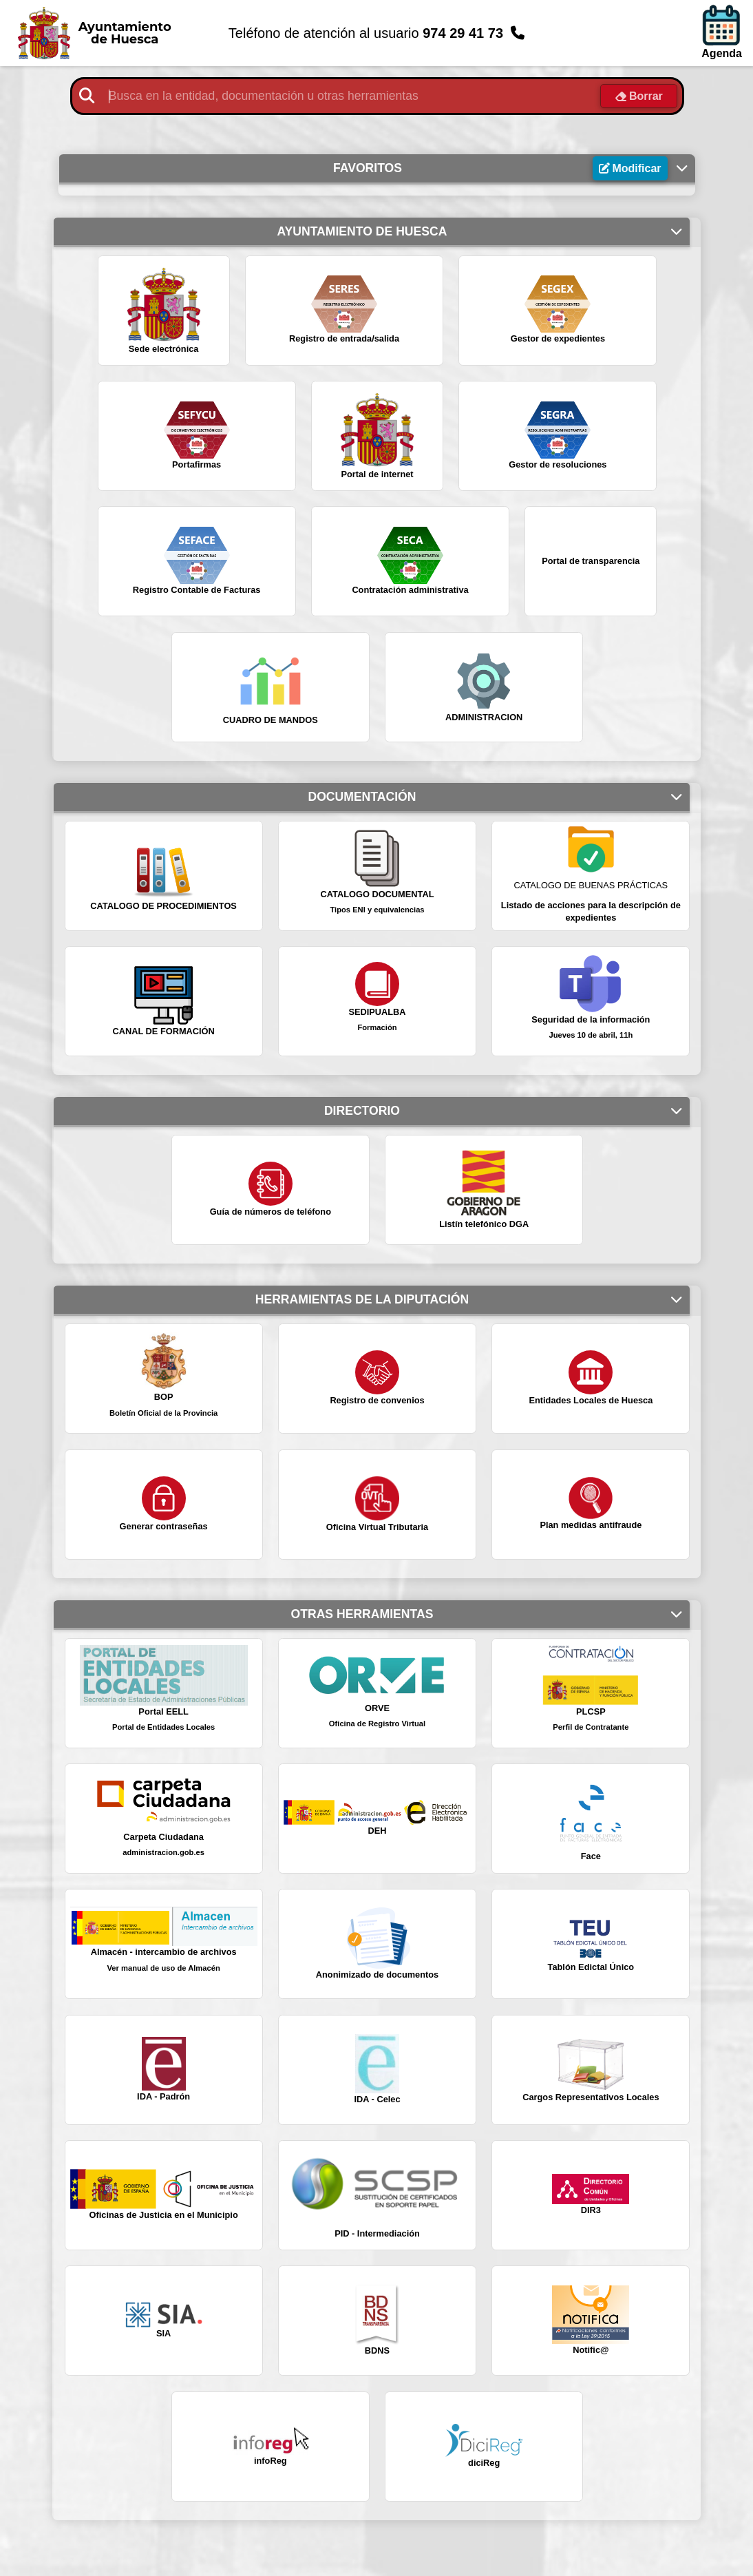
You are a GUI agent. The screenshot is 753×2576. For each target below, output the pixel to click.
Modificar (641, 169)
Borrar (648, 97)
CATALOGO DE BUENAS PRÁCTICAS (591, 886)
